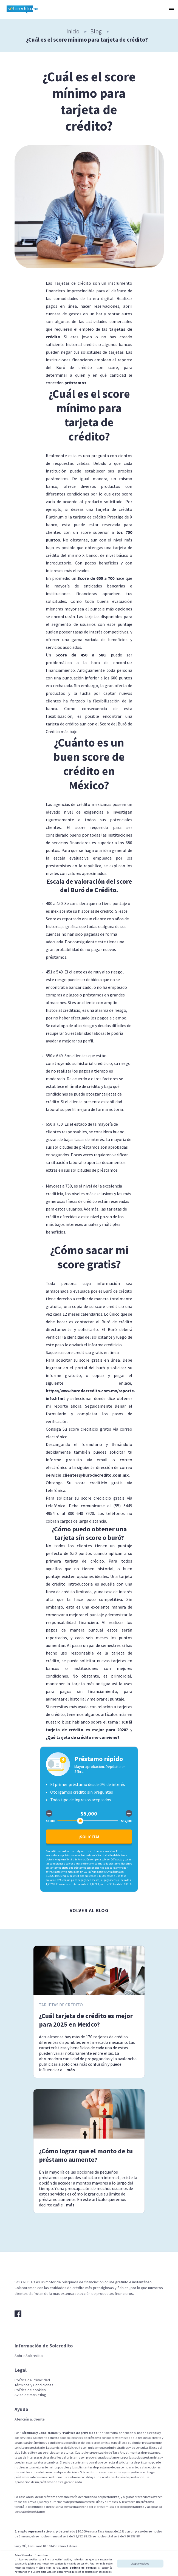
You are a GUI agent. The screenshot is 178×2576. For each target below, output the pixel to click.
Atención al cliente (30, 2419)
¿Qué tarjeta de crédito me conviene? (83, 1737)
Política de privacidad (80, 2433)
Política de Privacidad (32, 2380)
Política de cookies (30, 2389)
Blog (96, 31)
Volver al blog (89, 1910)
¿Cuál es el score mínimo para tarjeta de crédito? (87, 39)
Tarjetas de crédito (61, 2004)
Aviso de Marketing (30, 2394)
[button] (171, 9)
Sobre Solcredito (29, 2355)
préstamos (75, 382)
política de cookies (83, 2567)
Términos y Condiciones (34, 2384)
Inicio (73, 31)
